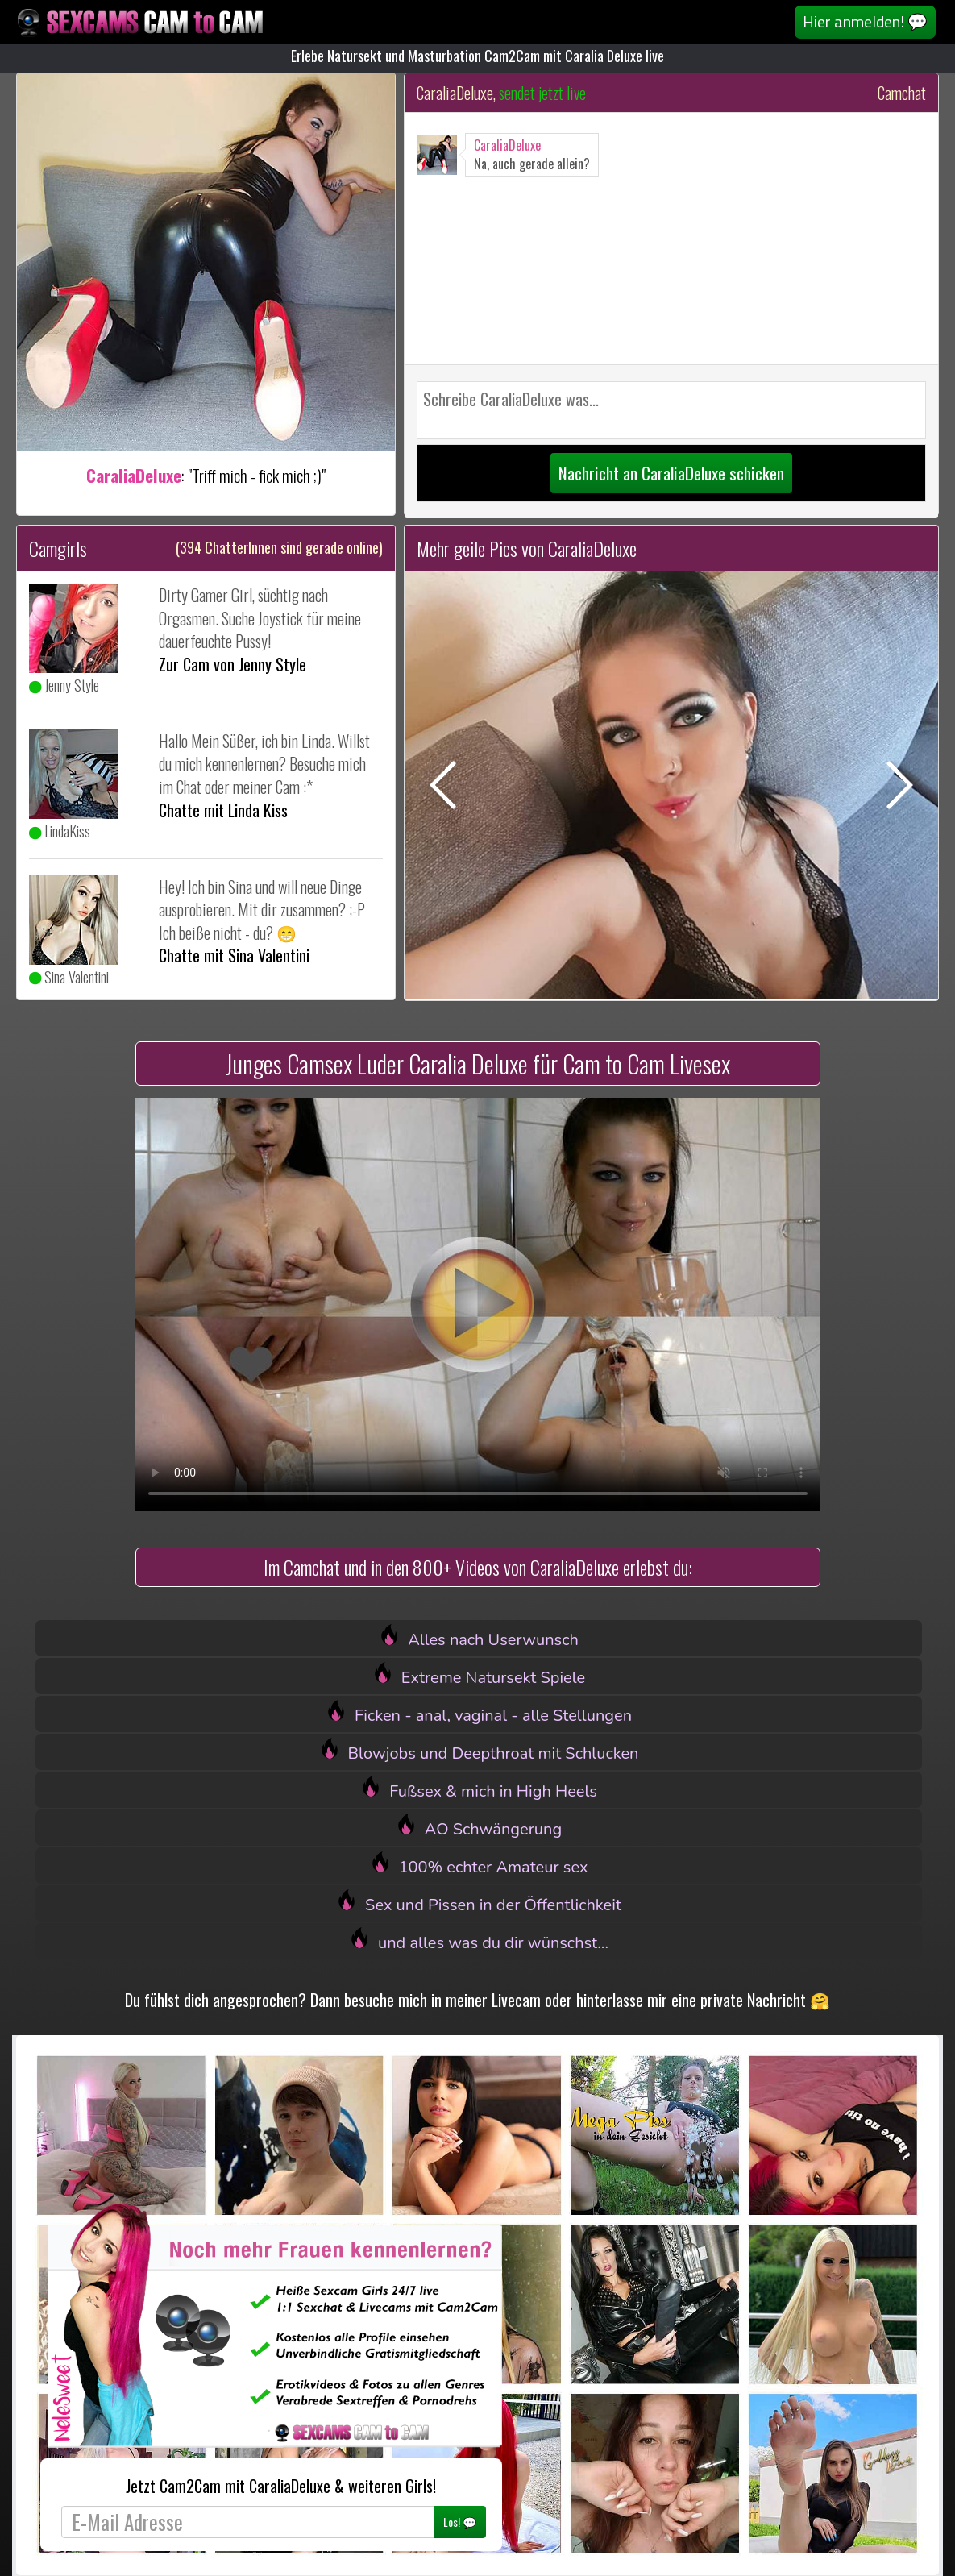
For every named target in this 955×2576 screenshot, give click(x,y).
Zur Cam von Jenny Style (232, 664)
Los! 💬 (459, 2521)
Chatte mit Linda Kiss (223, 810)
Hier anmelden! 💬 (865, 21)
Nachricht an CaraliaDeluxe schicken (671, 472)
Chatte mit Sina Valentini (234, 955)
